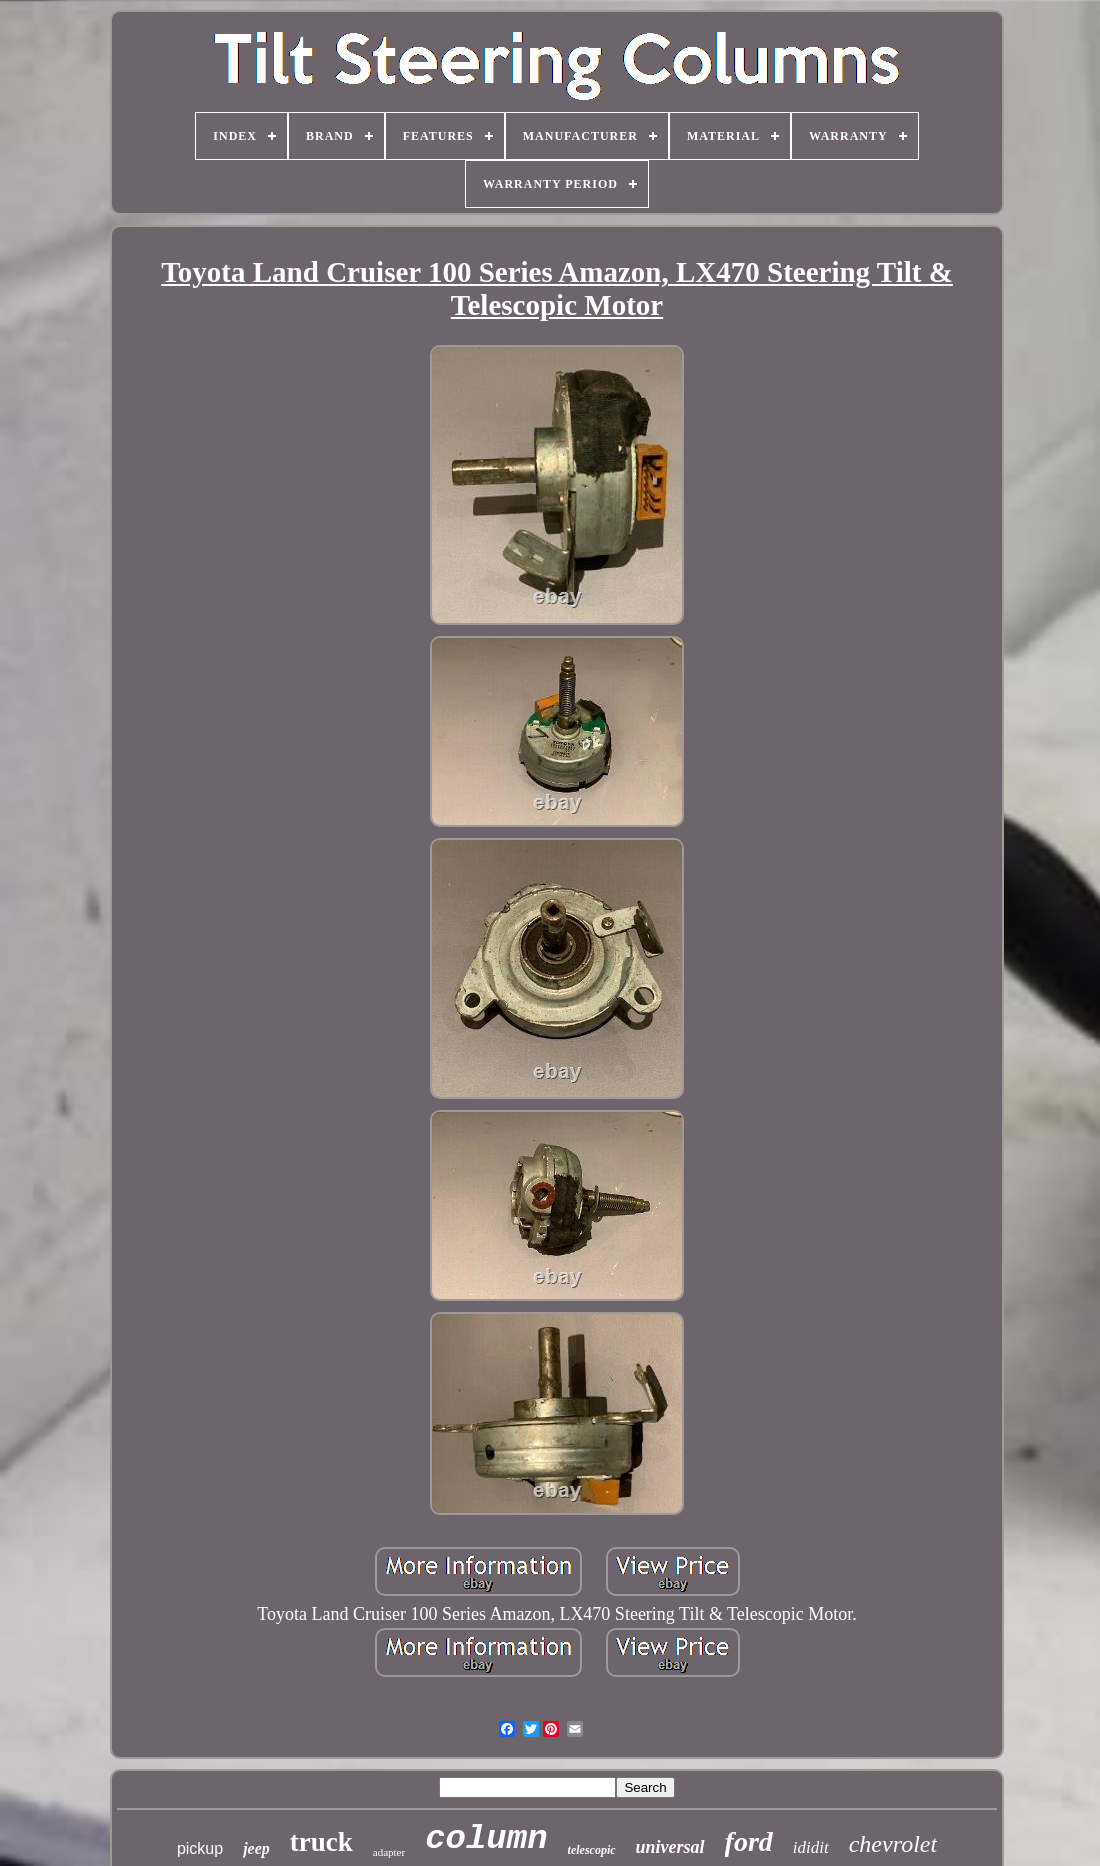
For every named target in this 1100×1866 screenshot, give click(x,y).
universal (670, 1847)
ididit (811, 1847)
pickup (200, 1848)
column (486, 1839)
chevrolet (893, 1844)
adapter (389, 1852)
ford (749, 1841)
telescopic (592, 1850)
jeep (256, 1848)
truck (321, 1842)
